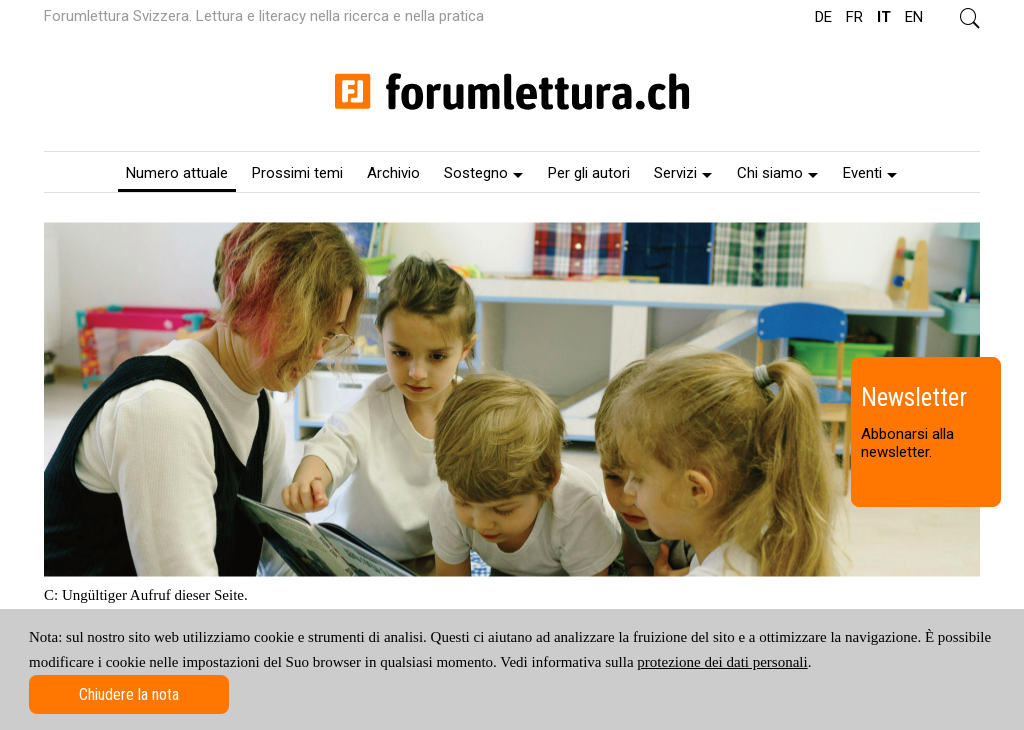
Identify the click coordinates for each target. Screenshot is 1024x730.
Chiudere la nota (129, 694)
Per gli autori (589, 173)
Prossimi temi (297, 173)
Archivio (393, 173)
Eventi (870, 173)
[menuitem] (177, 172)
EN (914, 17)
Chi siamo (777, 173)
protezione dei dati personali (722, 662)
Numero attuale (177, 173)
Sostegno (483, 173)
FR (854, 17)
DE (823, 17)
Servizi (683, 173)
